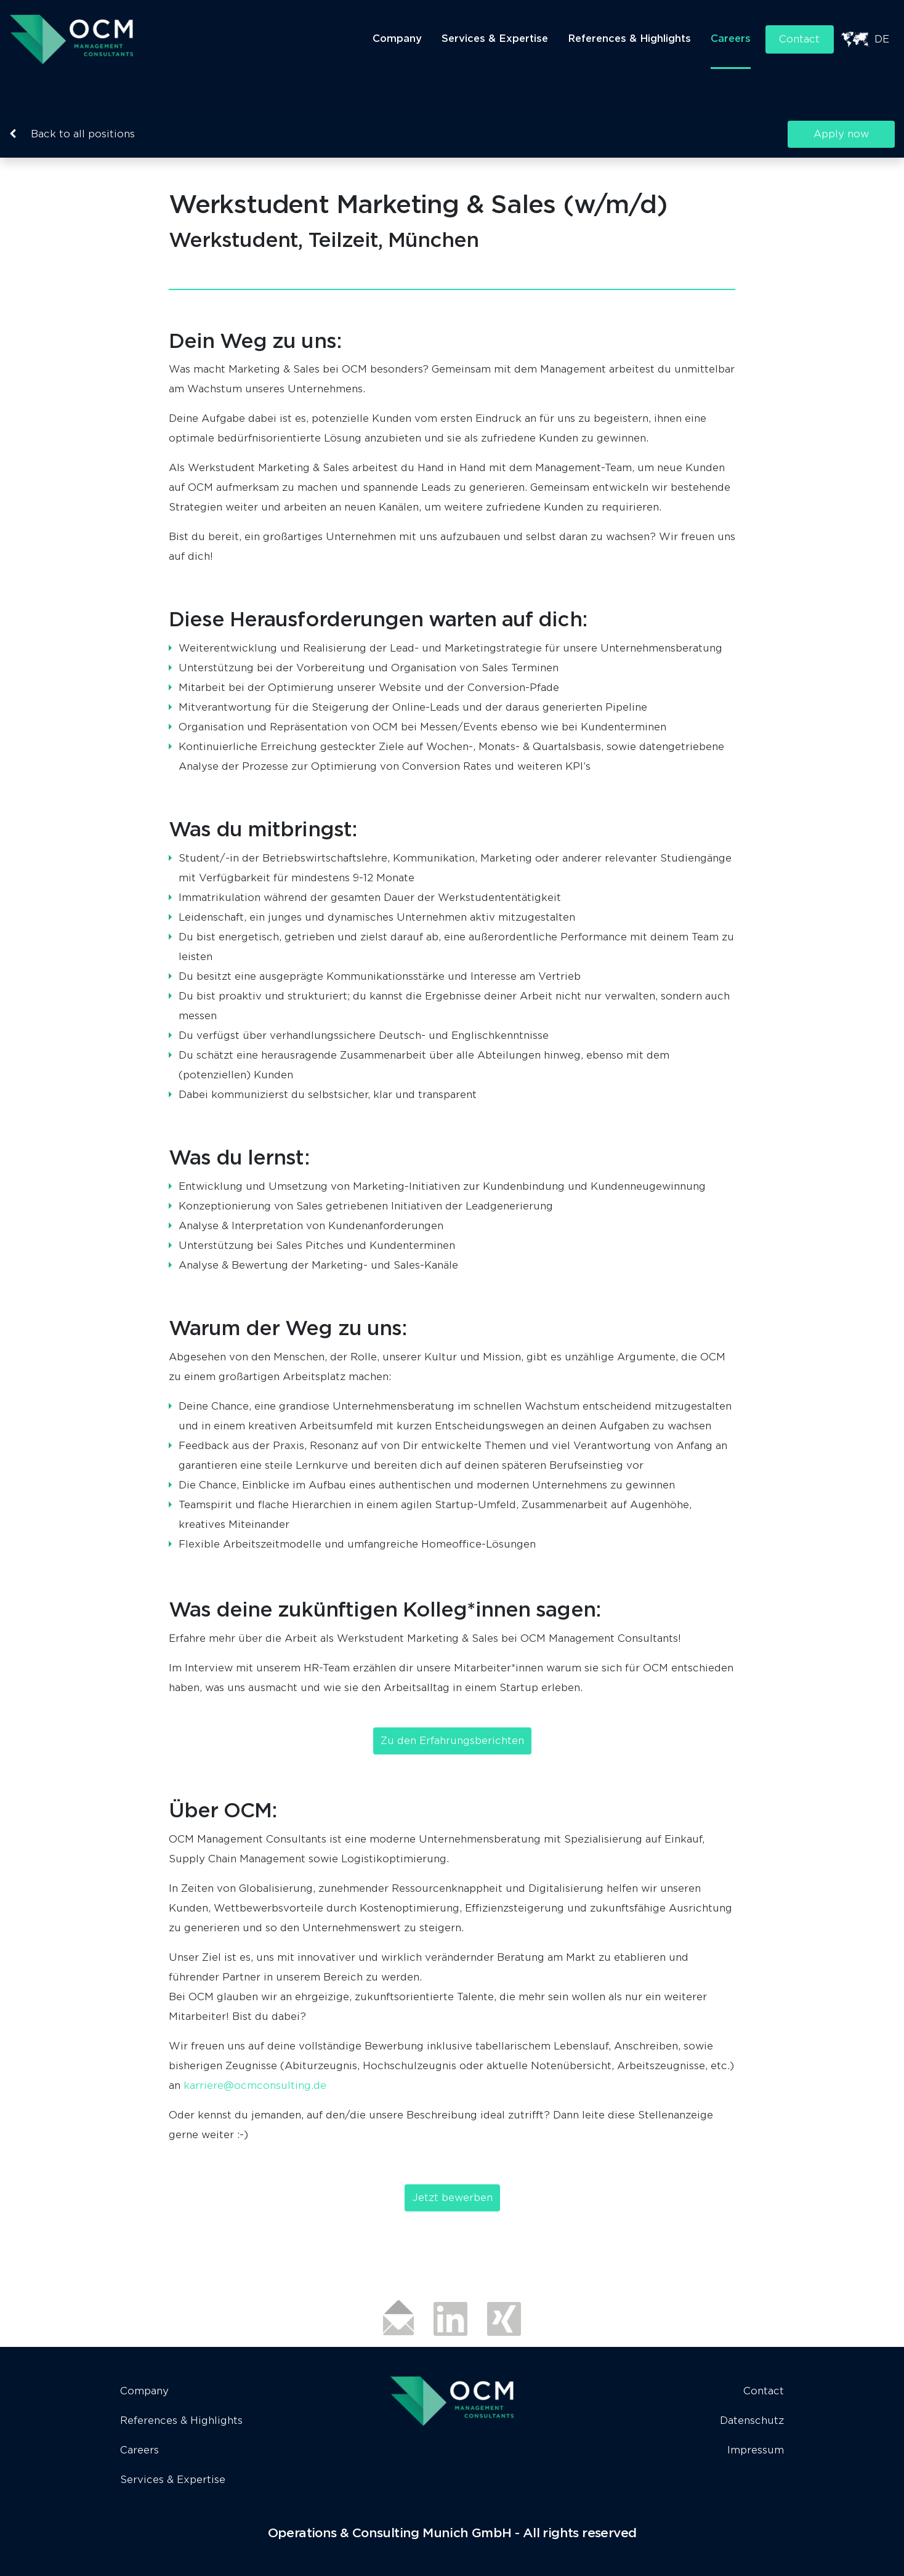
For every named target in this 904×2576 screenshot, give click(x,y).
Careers (729, 38)
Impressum (755, 2450)
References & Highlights (627, 38)
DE (881, 39)
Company (395, 38)
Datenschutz (752, 2420)
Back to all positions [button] (72, 134)
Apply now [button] (837, 134)
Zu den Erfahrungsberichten (452, 1740)
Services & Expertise (493, 38)
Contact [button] (798, 39)
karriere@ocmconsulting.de (255, 2085)
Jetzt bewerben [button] (452, 2197)
